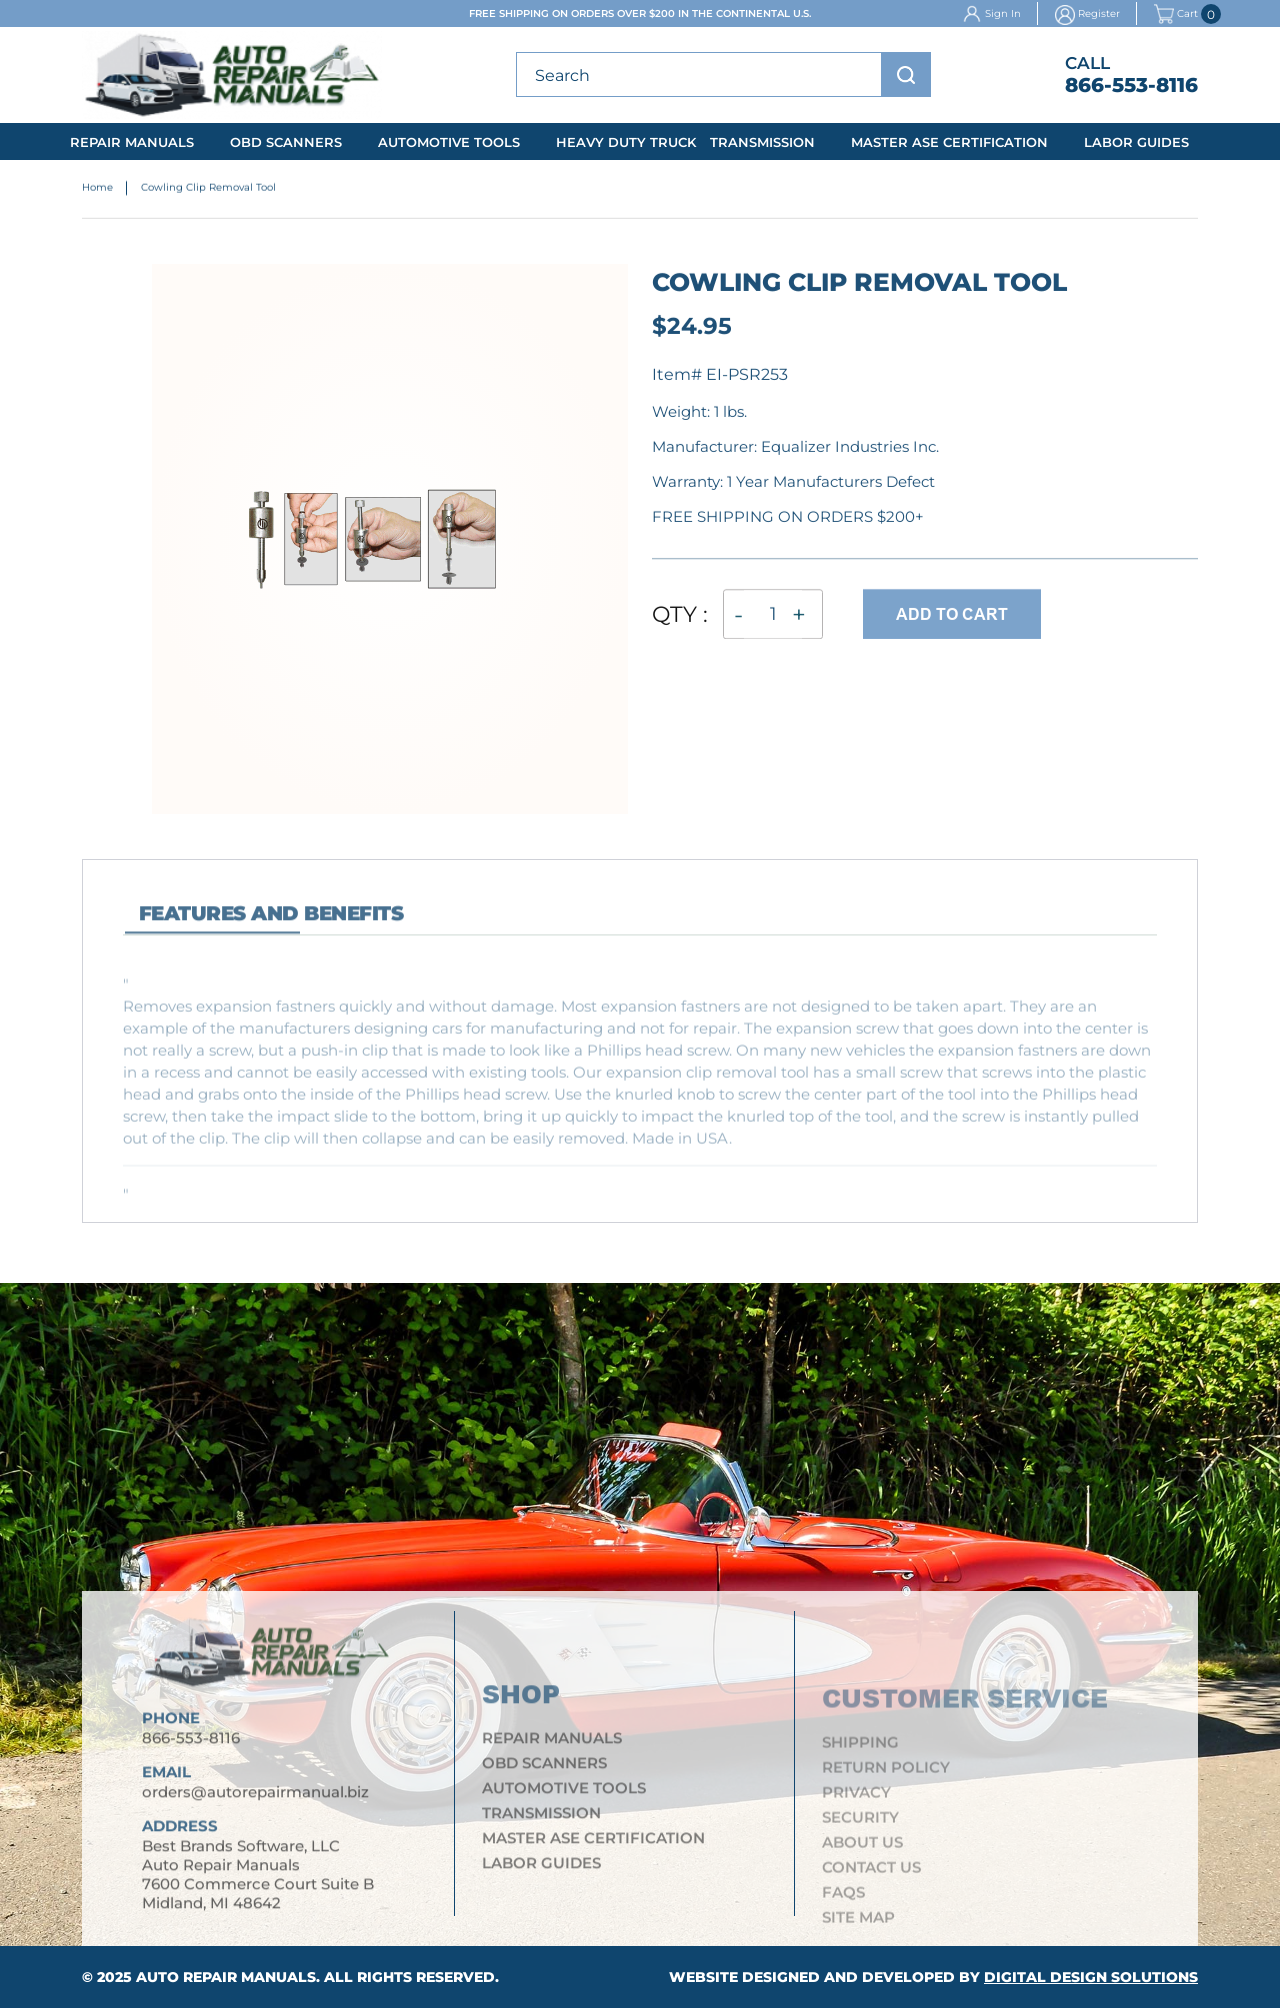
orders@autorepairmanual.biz (255, 1802)
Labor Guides (1136, 142)
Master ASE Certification (949, 142)
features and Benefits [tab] (271, 925)
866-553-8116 (1131, 85)
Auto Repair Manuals (226, 1977)
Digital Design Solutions (1091, 1977)
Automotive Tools (449, 142)
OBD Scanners (286, 142)
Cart (1176, 14)
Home (97, 189)
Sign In (1003, 13)
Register (1099, 13)
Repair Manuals (132, 142)
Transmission (762, 142)
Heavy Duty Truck (626, 142)
